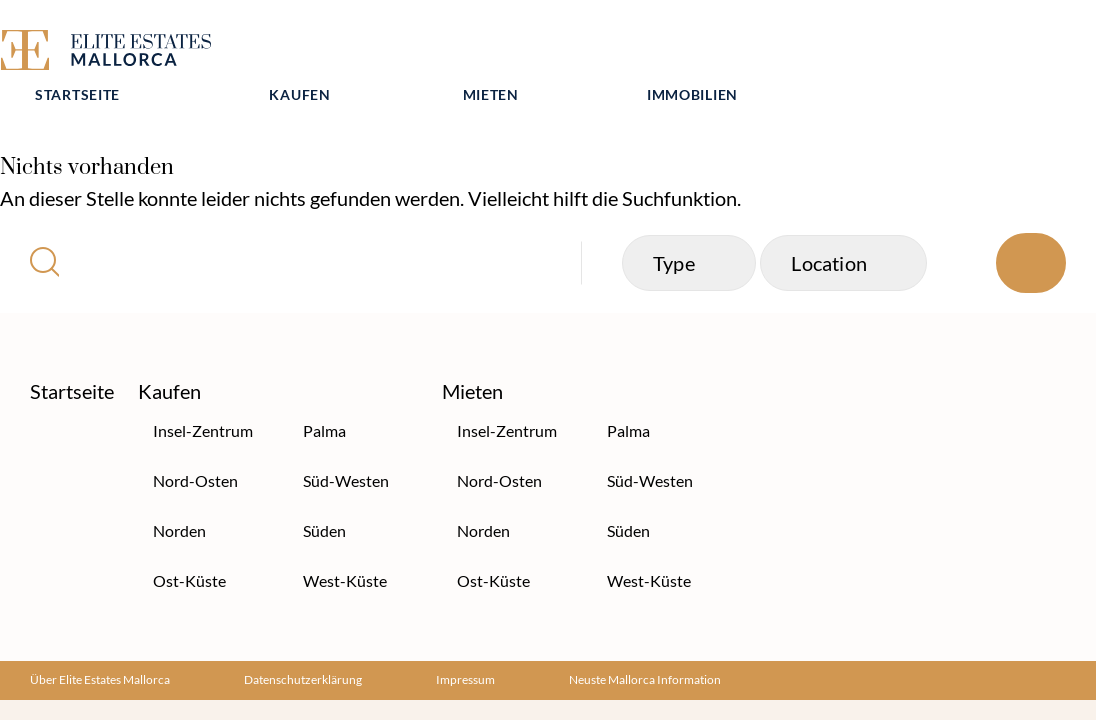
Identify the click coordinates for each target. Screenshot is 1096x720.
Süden (324, 494)
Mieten (710, 47)
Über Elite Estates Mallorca (100, 643)
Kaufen (519, 47)
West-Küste (345, 544)
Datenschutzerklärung (303, 643)
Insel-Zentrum (203, 394)
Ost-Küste (189, 544)
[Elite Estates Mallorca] (109, 53)
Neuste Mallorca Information (645, 643)
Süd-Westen (346, 444)
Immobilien (911, 47)
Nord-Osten (195, 444)
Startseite (296, 47)
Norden (179, 494)
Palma (324, 394)
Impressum (465, 643)
